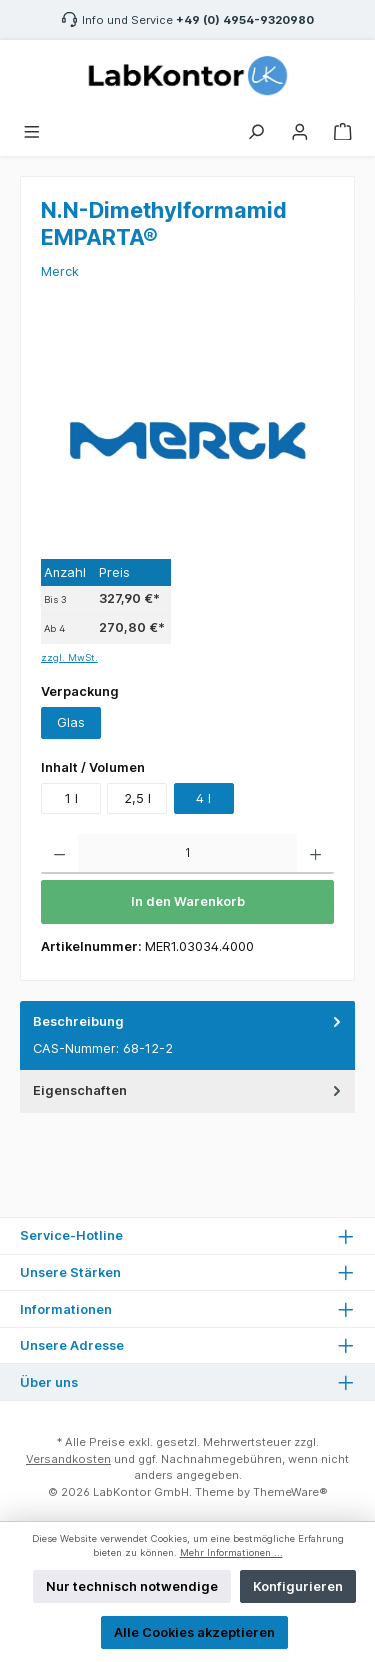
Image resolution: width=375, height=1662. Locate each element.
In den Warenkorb (188, 901)
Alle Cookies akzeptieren (194, 1632)
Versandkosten (68, 1459)
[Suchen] (256, 129)
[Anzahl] (187, 854)
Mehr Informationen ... (231, 1552)
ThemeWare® (290, 1492)
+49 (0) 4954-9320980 (245, 20)
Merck (60, 271)
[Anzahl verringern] (59, 854)
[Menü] (32, 129)
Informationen (66, 1309)
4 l (203, 798)
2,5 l (137, 798)
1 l (71, 798)
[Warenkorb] (343, 129)
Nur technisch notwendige (132, 1586)
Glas (71, 722)
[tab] (187, 1035)
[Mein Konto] (300, 129)
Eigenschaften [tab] (189, 1090)
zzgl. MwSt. (69, 657)
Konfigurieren (298, 1586)
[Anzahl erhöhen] (315, 854)
